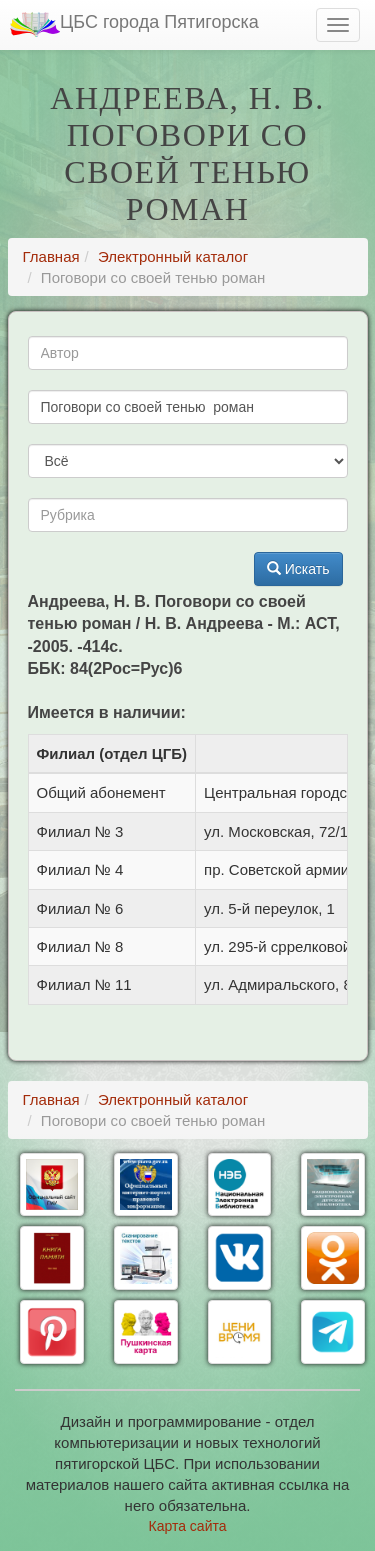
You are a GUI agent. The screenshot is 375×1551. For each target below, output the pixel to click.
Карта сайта (188, 1526)
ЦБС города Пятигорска (134, 24)
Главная (51, 256)
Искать (298, 569)
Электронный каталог (173, 256)
